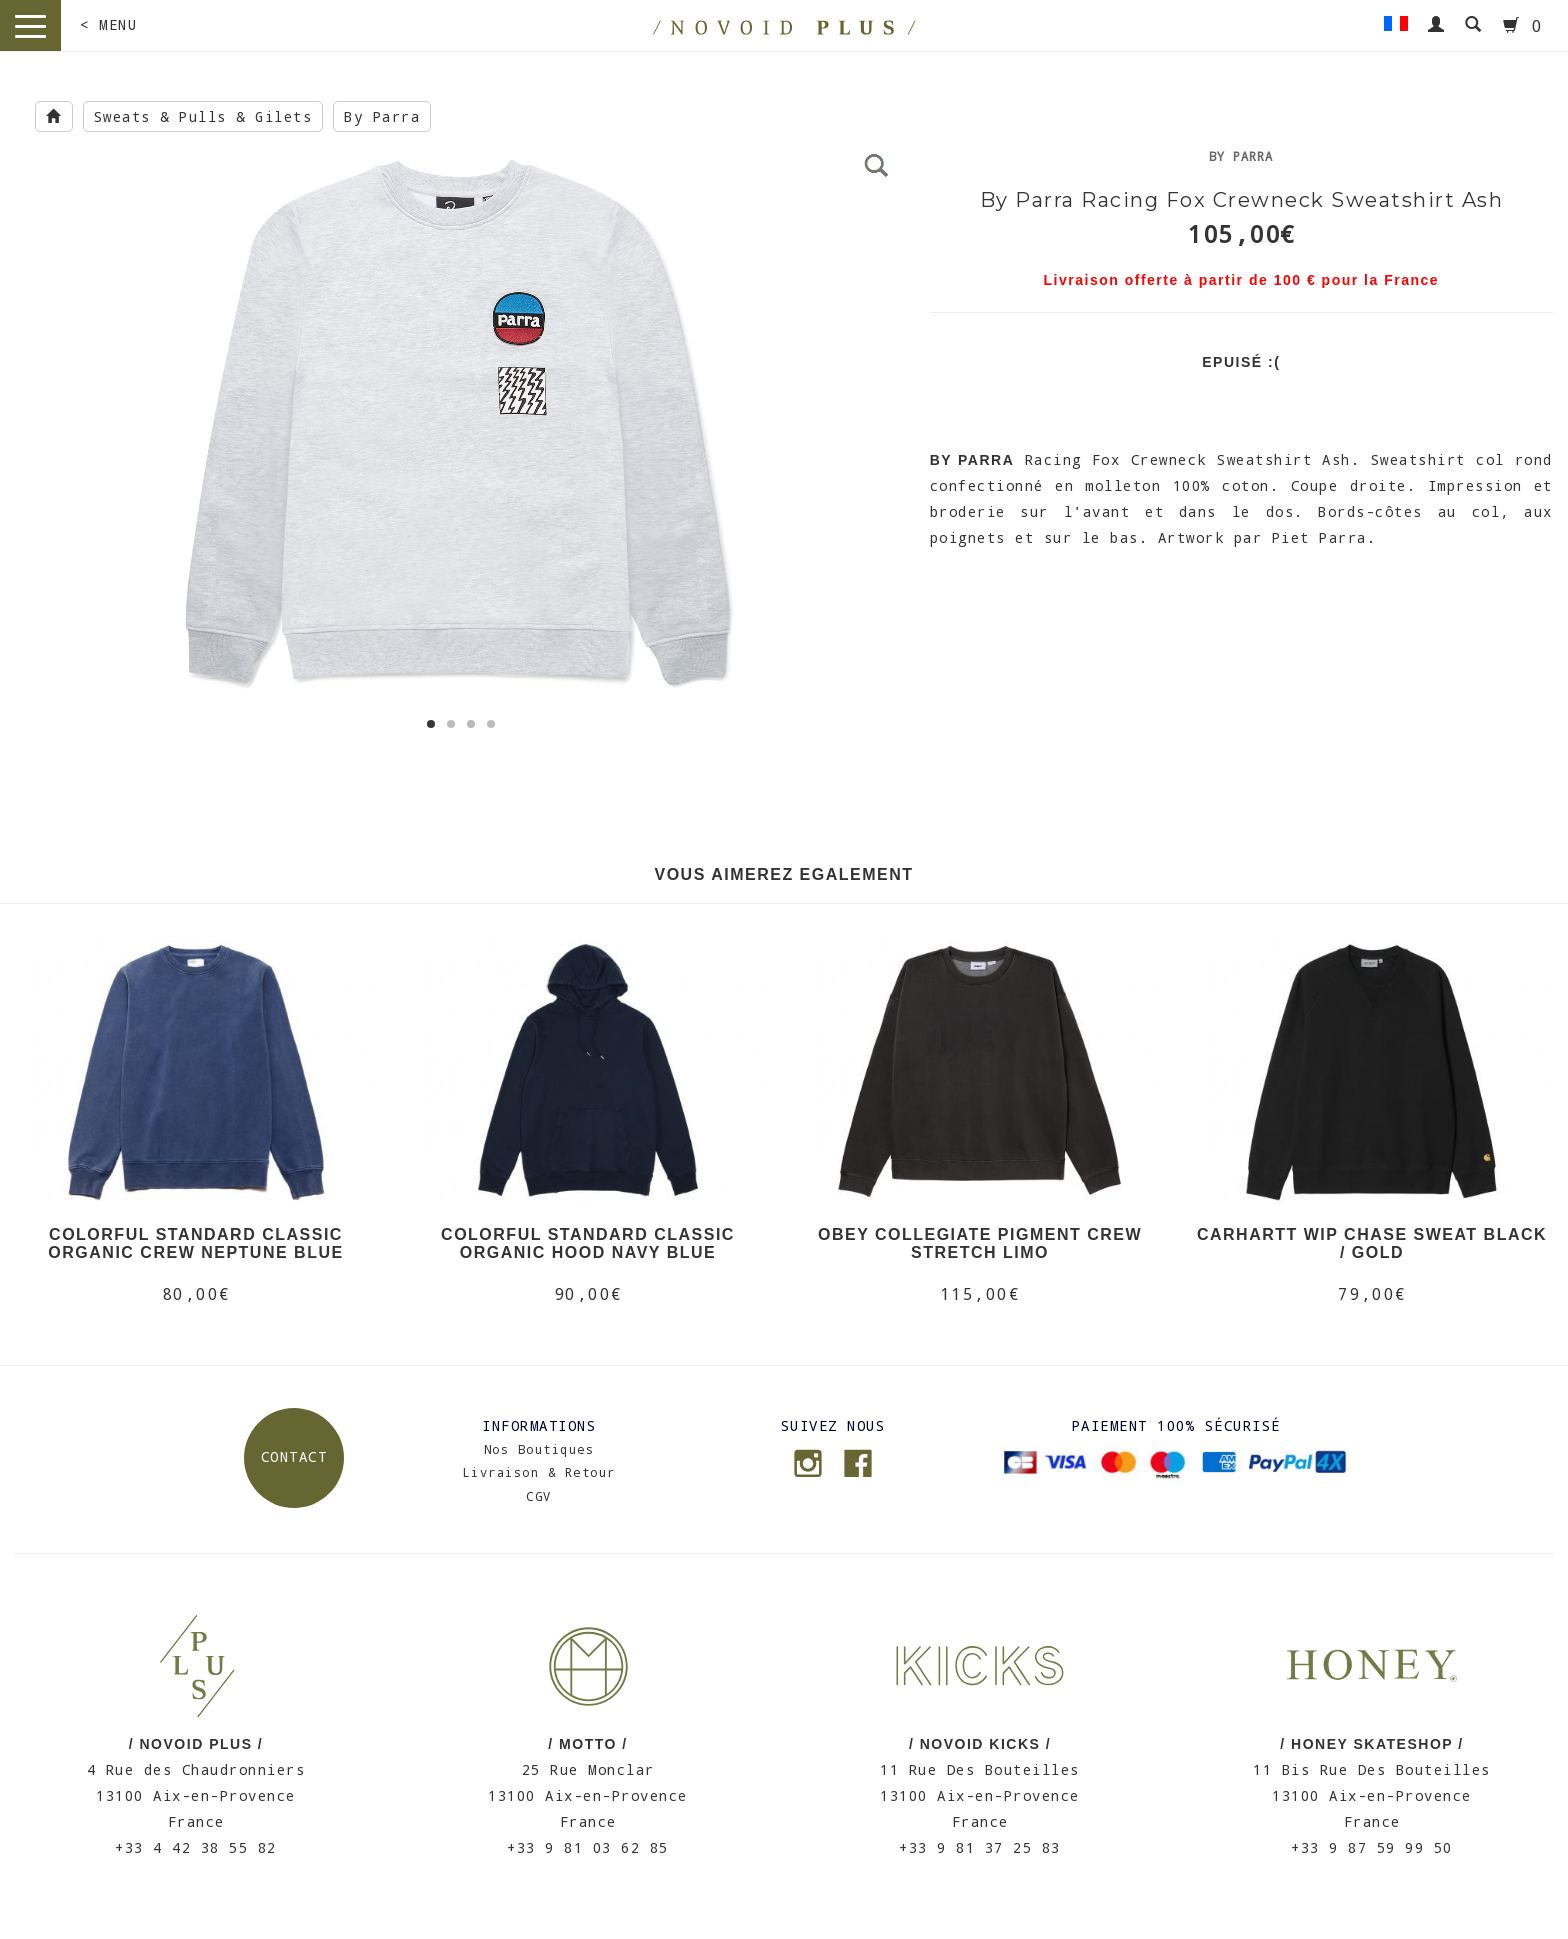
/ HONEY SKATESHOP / (1371, 1744)
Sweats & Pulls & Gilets (203, 116)
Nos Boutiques (539, 1449)
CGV (539, 1496)
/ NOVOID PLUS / (196, 1744)
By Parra (382, 116)
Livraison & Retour (539, 1472)
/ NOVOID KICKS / (980, 1744)
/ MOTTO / (587, 1744)
